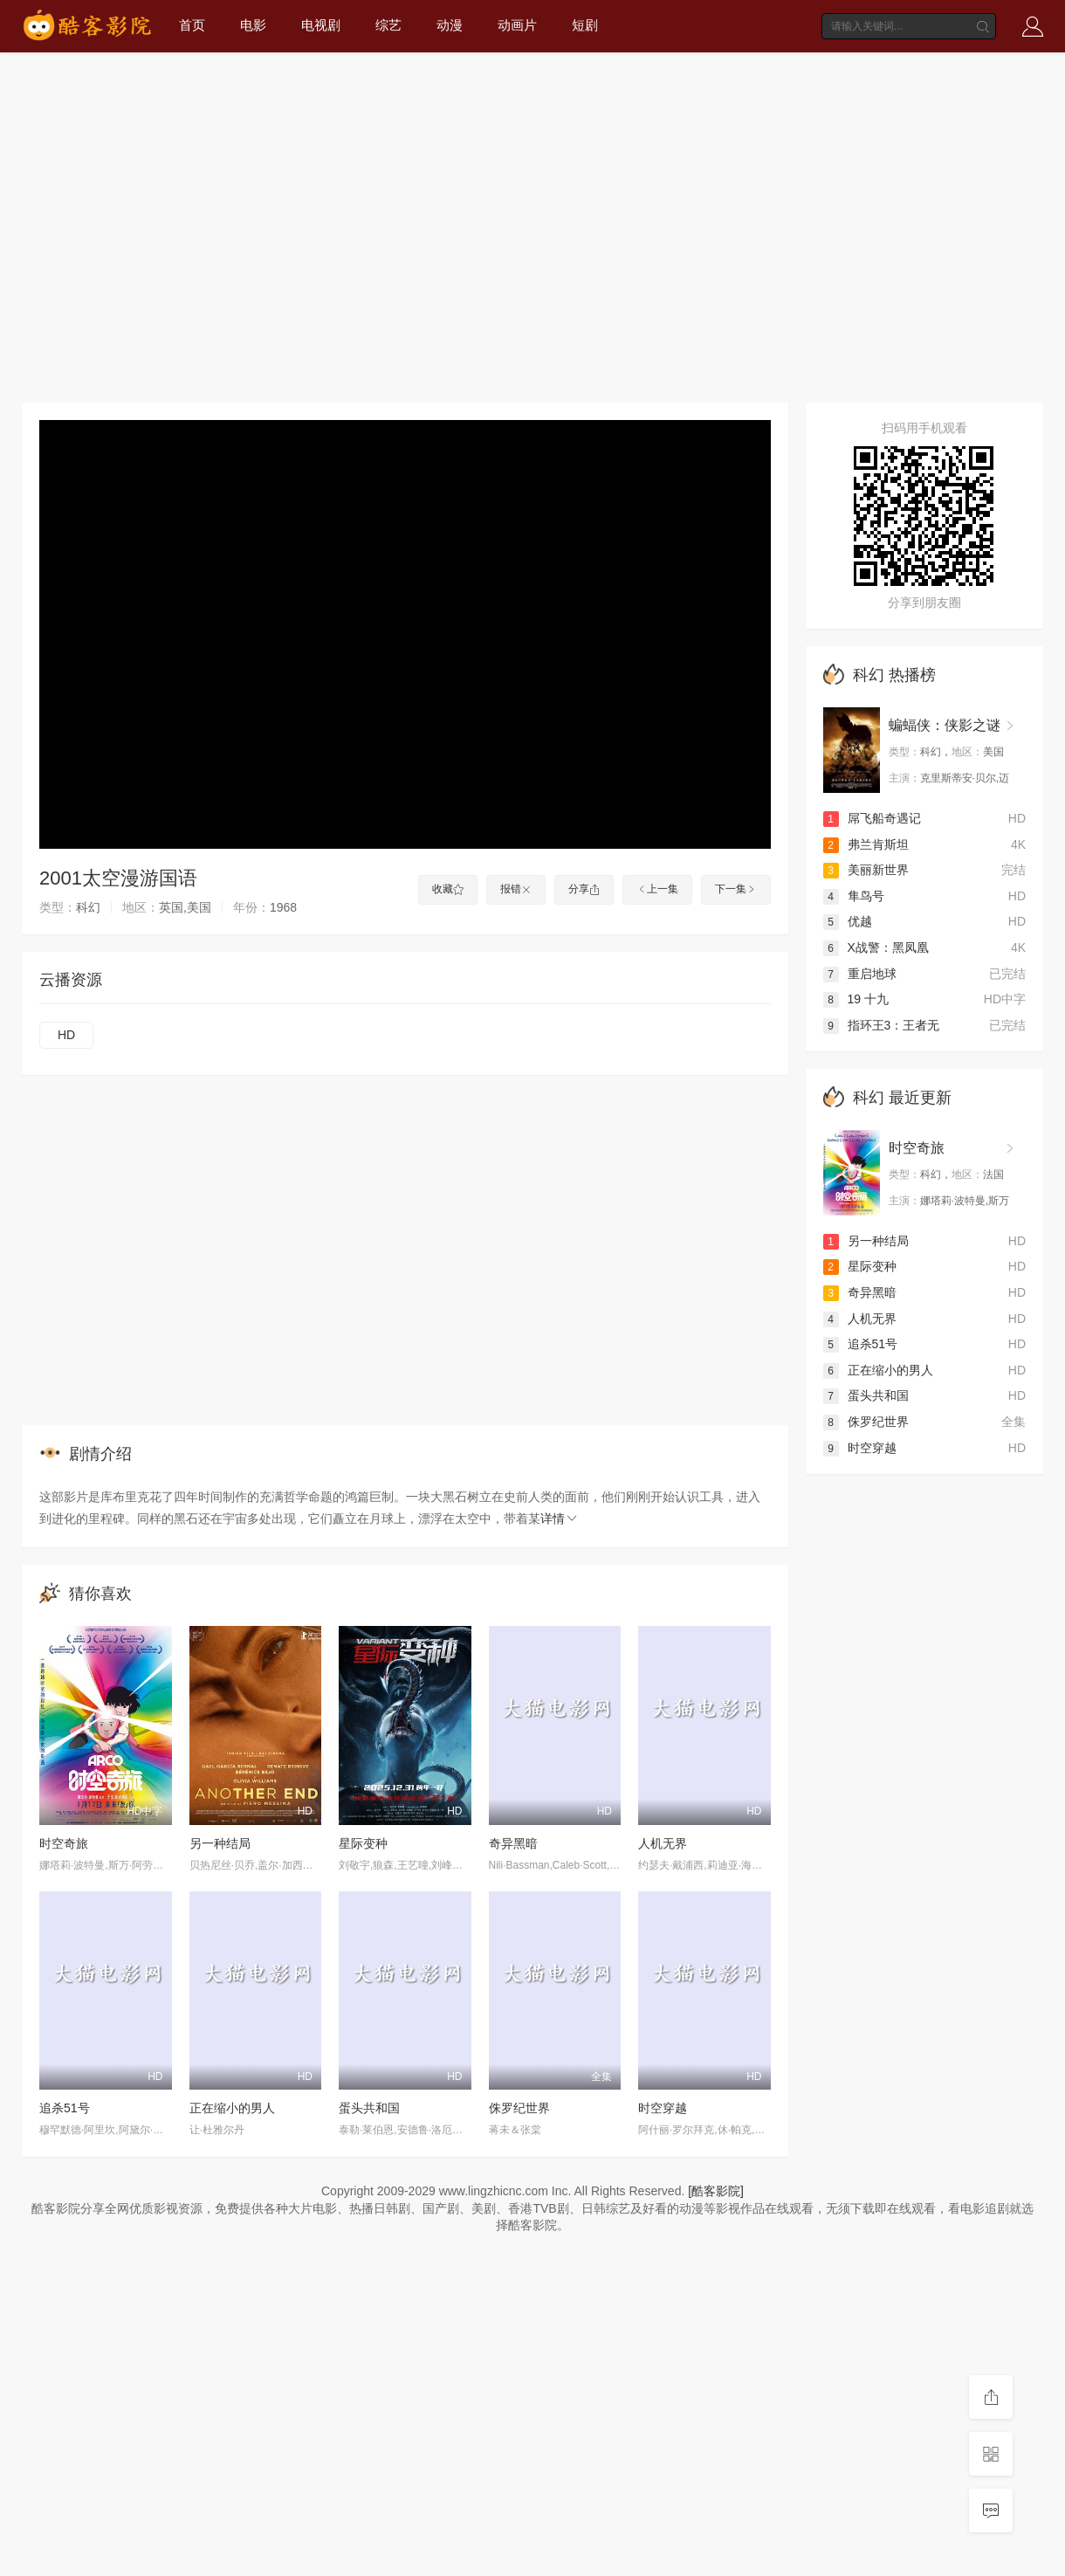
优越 (847, 921)
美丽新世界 (866, 870)
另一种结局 (220, 1843)
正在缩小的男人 (232, 2108)
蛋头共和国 (369, 2108)
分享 (584, 889)
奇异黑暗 (513, 1843)
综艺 (388, 24)
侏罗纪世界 (519, 2108)
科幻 (868, 675)
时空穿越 (662, 2108)
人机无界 (662, 1843)
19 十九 (856, 999)
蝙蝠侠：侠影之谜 (944, 725)
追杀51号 (64, 2108)
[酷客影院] (716, 2191)
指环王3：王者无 (881, 1025)
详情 (559, 1519)
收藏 (448, 889)
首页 (192, 24)
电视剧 (320, 24)
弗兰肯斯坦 (866, 844)
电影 (253, 24)
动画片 (517, 24)
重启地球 (860, 974)
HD (66, 1035)
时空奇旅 (63, 1843)
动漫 (449, 24)
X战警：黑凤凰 (876, 947)
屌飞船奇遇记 (872, 818)
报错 (516, 889)
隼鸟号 (853, 896)
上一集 (657, 889)
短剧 (585, 24)
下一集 (736, 889)
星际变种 (363, 1843)
